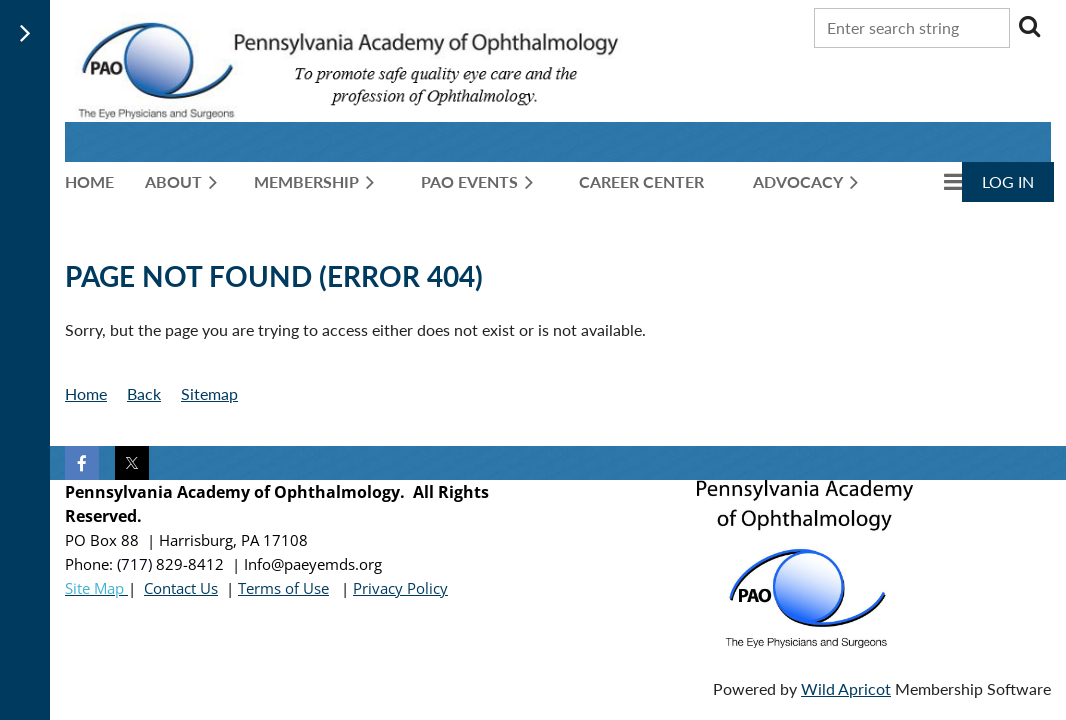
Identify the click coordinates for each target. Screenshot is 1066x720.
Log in (1008, 181)
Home (86, 393)
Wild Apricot (846, 688)
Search (1029, 26)
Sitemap (209, 393)
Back (144, 393)
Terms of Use (283, 588)
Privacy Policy (400, 588)
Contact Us (181, 588)
